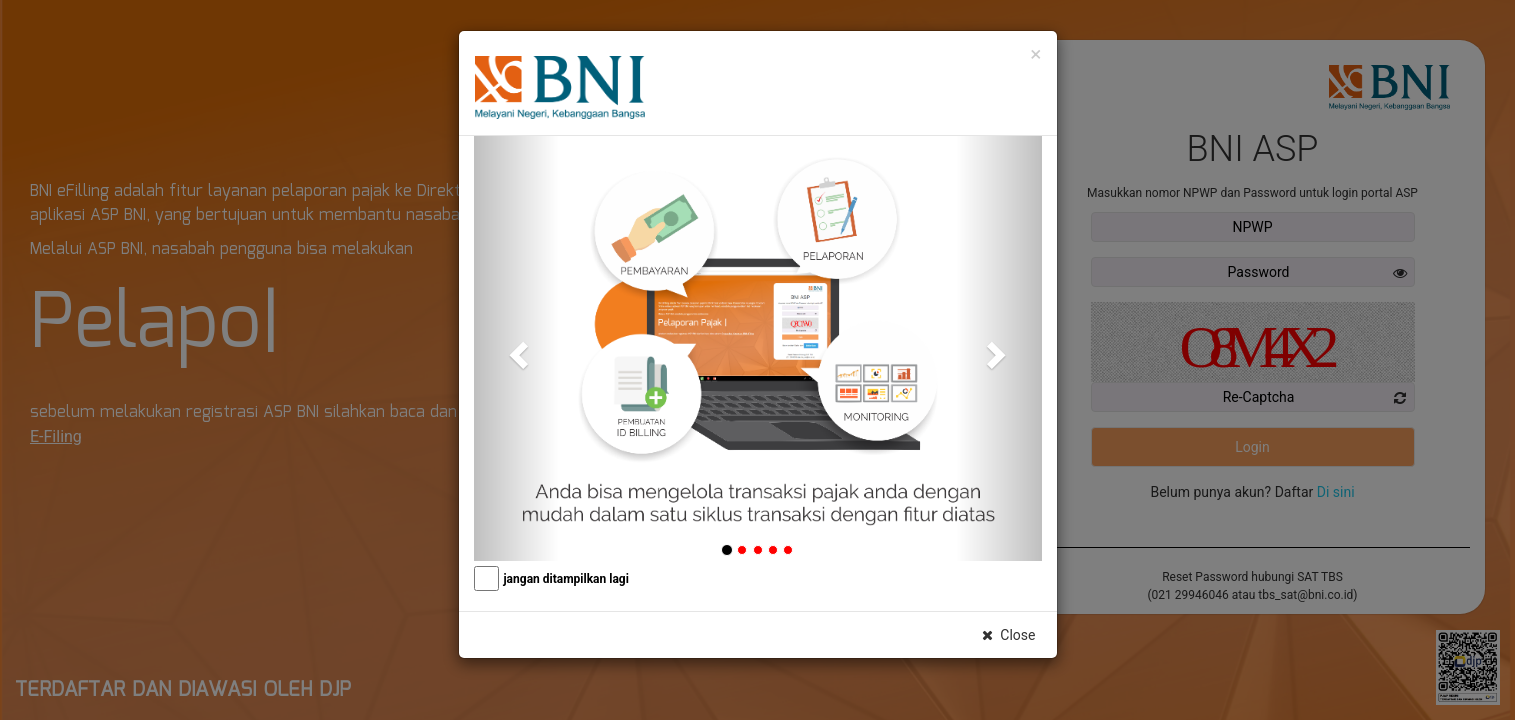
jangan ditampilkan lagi (566, 579)
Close (1007, 635)
